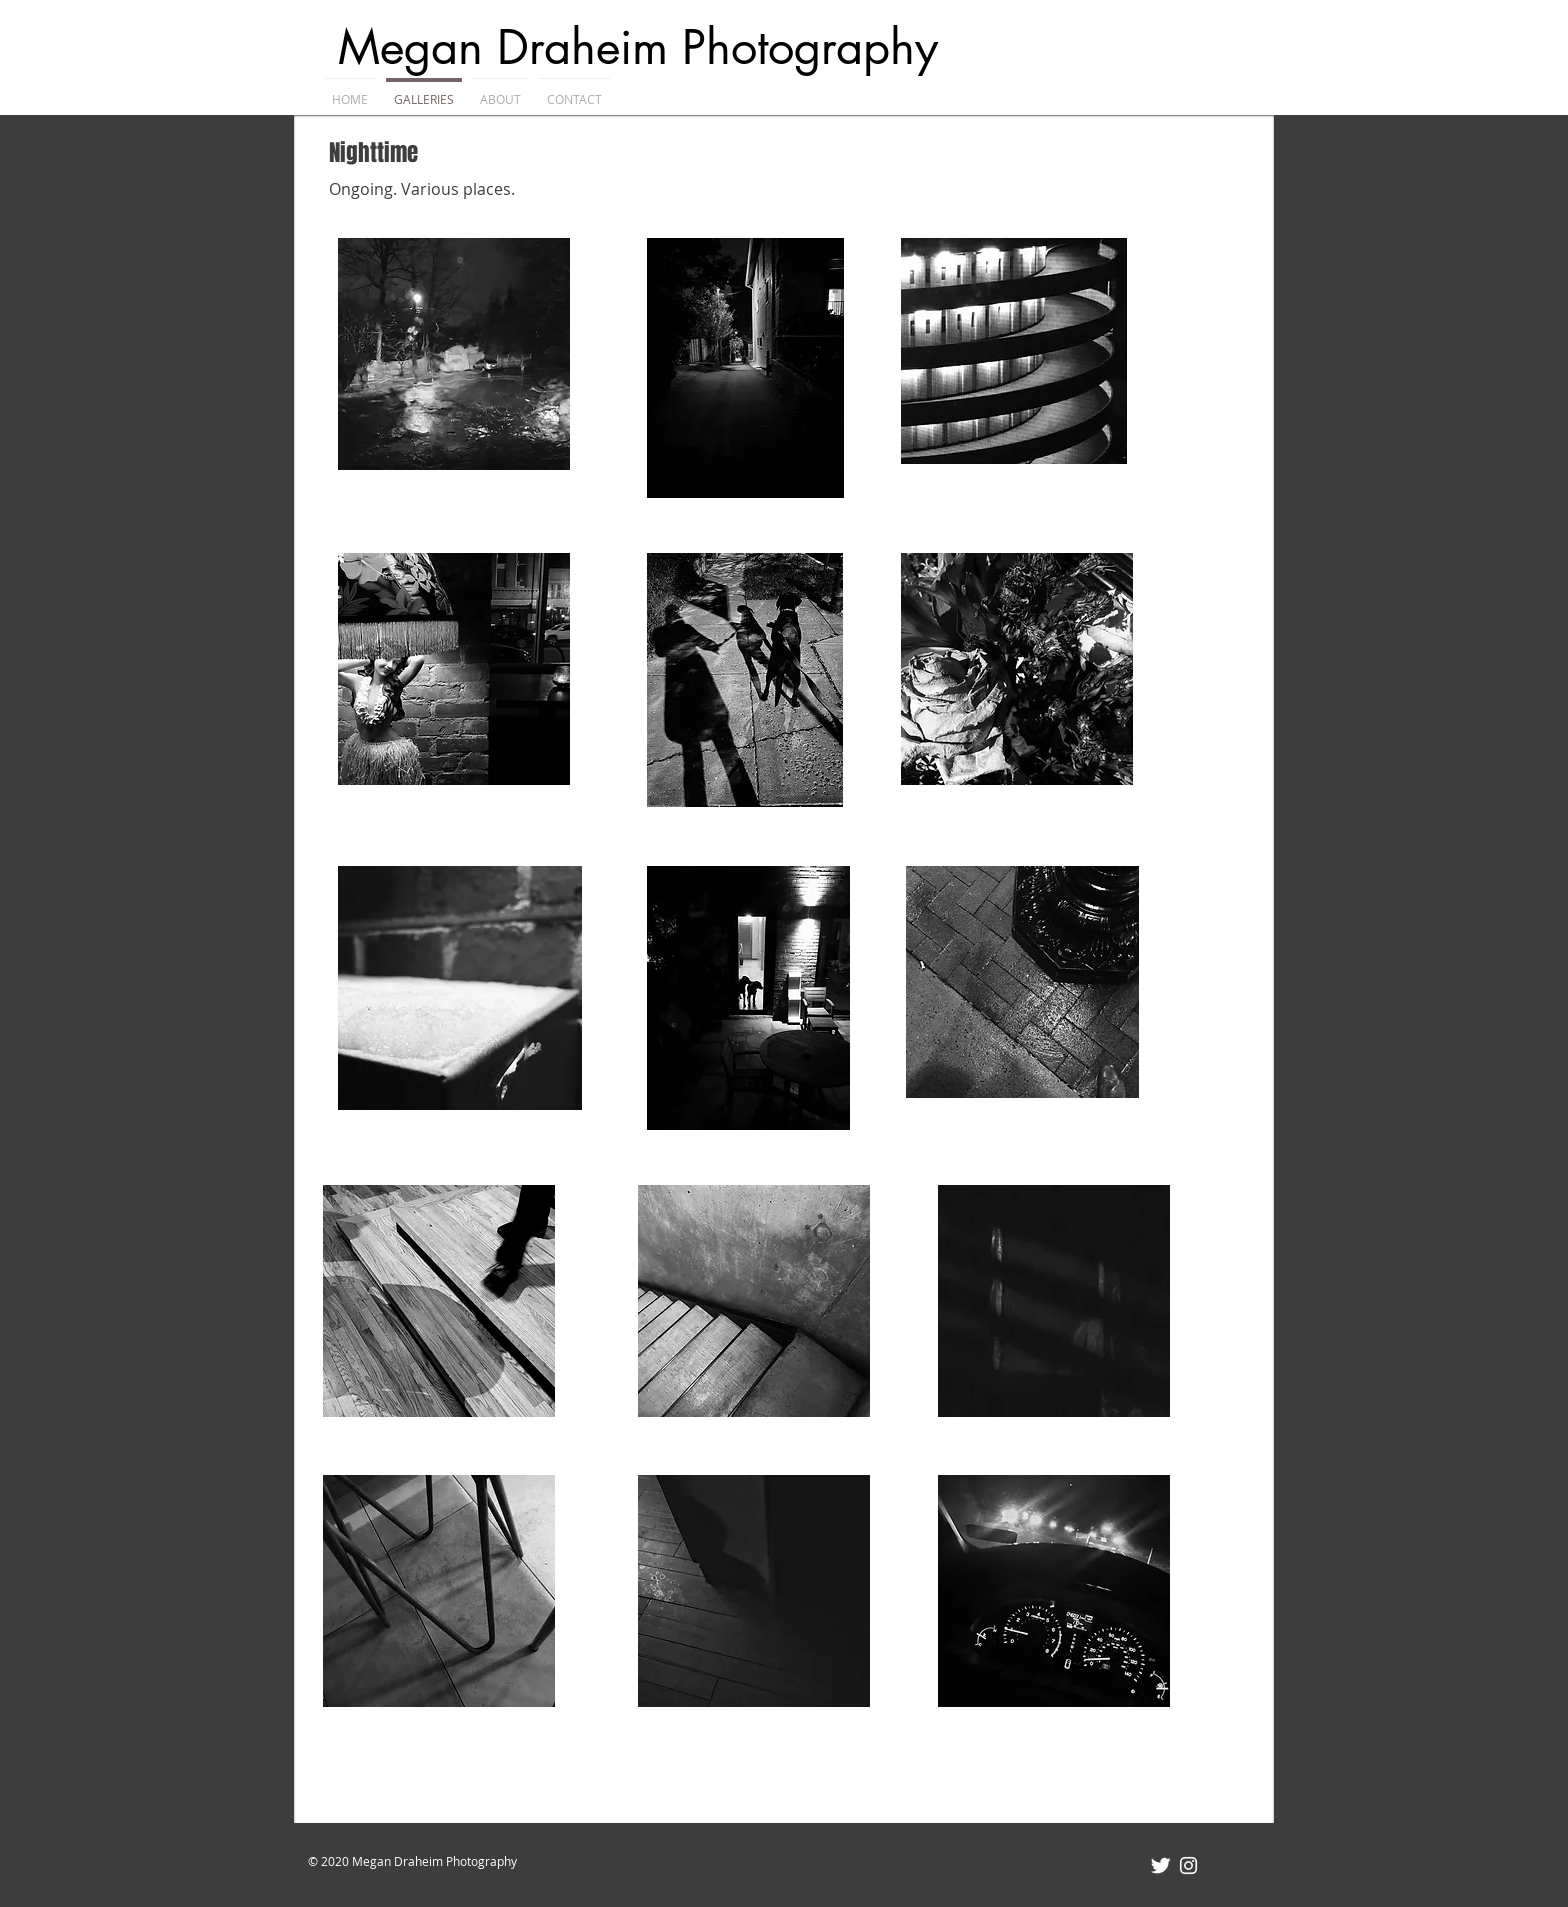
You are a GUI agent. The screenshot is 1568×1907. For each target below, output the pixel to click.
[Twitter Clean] (1160, 1865)
